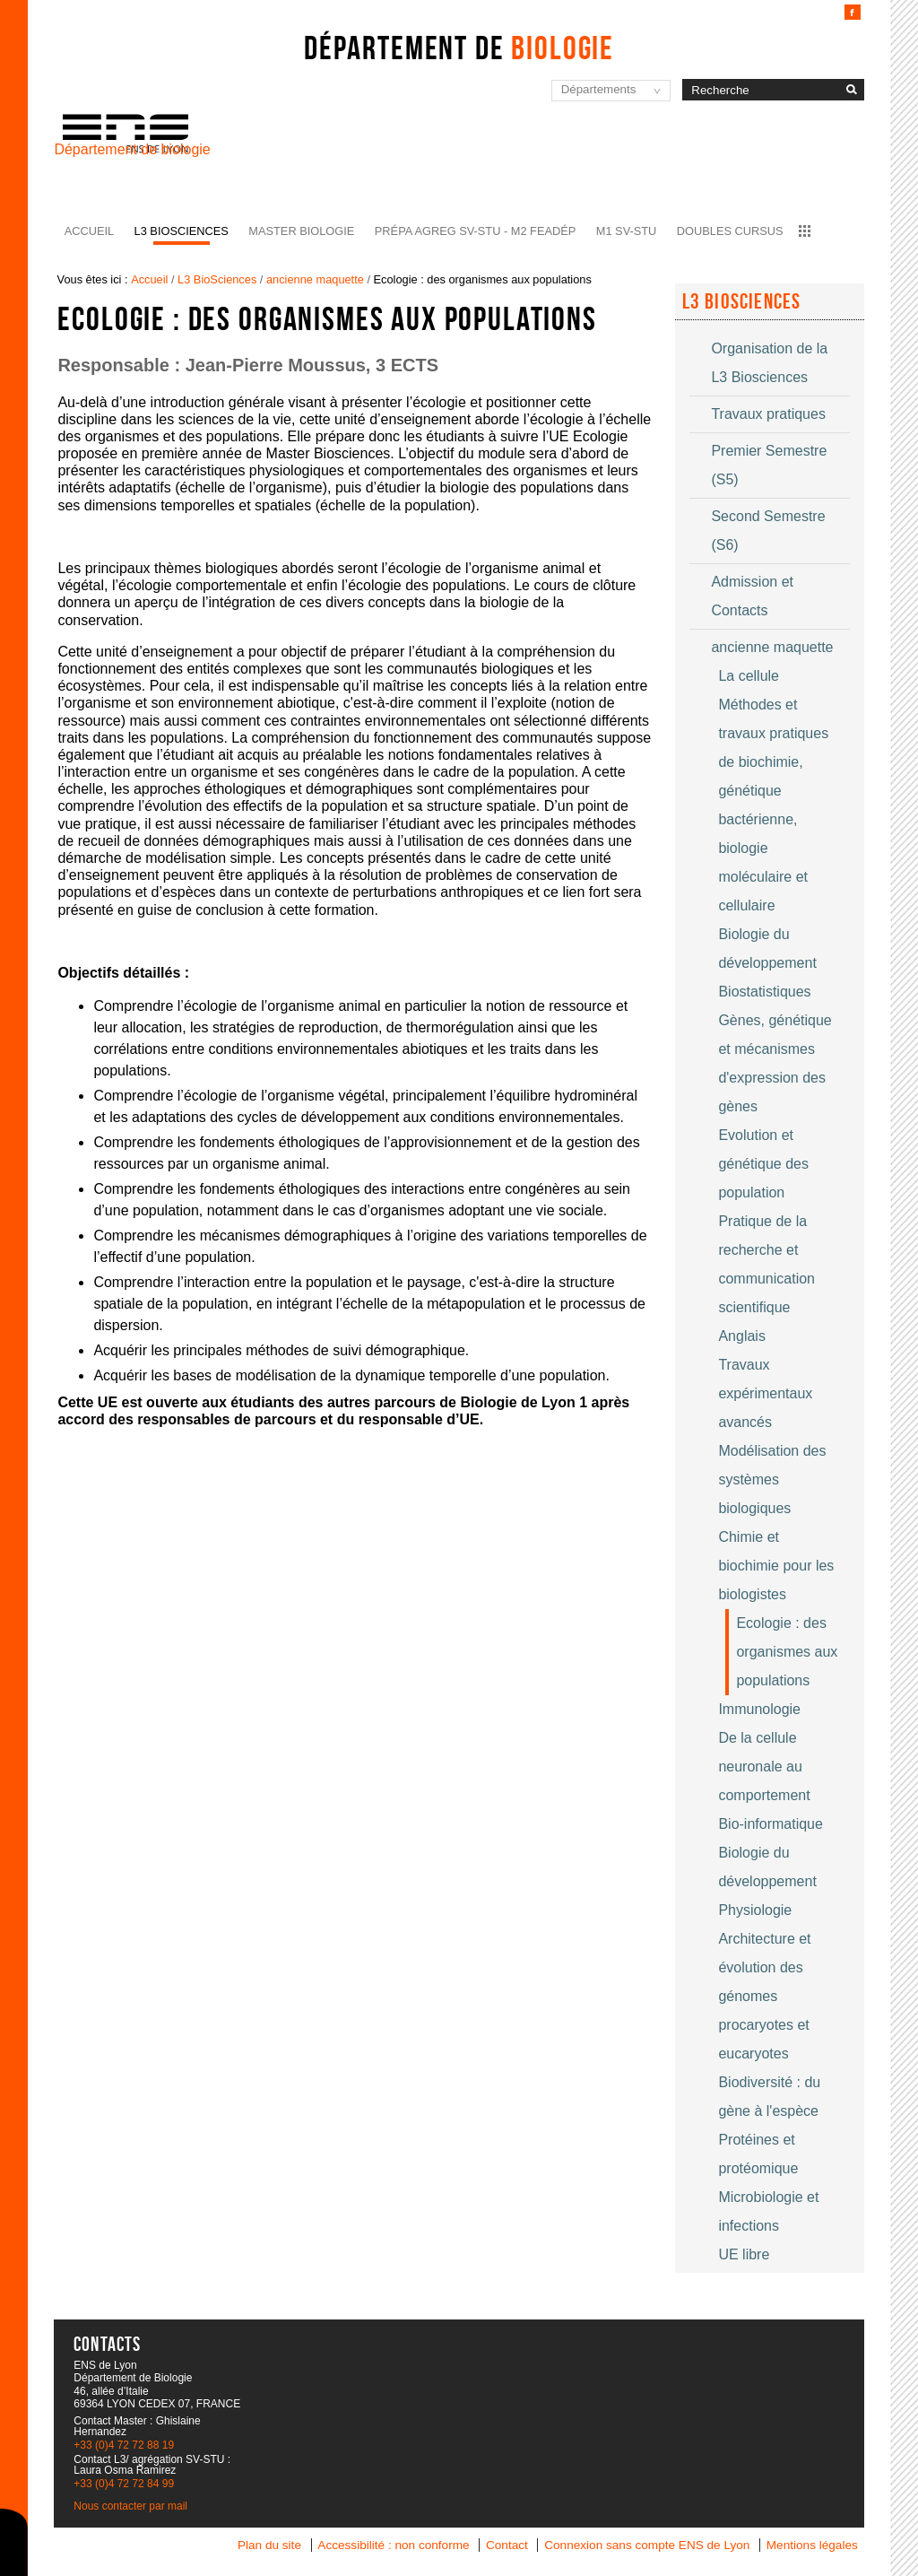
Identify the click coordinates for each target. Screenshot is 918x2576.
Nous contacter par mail (130, 2506)
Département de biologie (132, 149)
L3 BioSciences (181, 231)
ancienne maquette (315, 279)
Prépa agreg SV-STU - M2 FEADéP (475, 231)
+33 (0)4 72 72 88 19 (124, 2445)
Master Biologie (301, 231)
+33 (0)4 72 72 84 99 (124, 2483)
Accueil (89, 231)
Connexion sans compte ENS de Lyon (646, 2545)
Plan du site (269, 2545)
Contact (507, 2545)
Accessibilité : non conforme (393, 2545)
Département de (459, 47)
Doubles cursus (730, 231)
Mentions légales (812, 2545)
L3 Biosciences (741, 301)
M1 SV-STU (626, 231)
